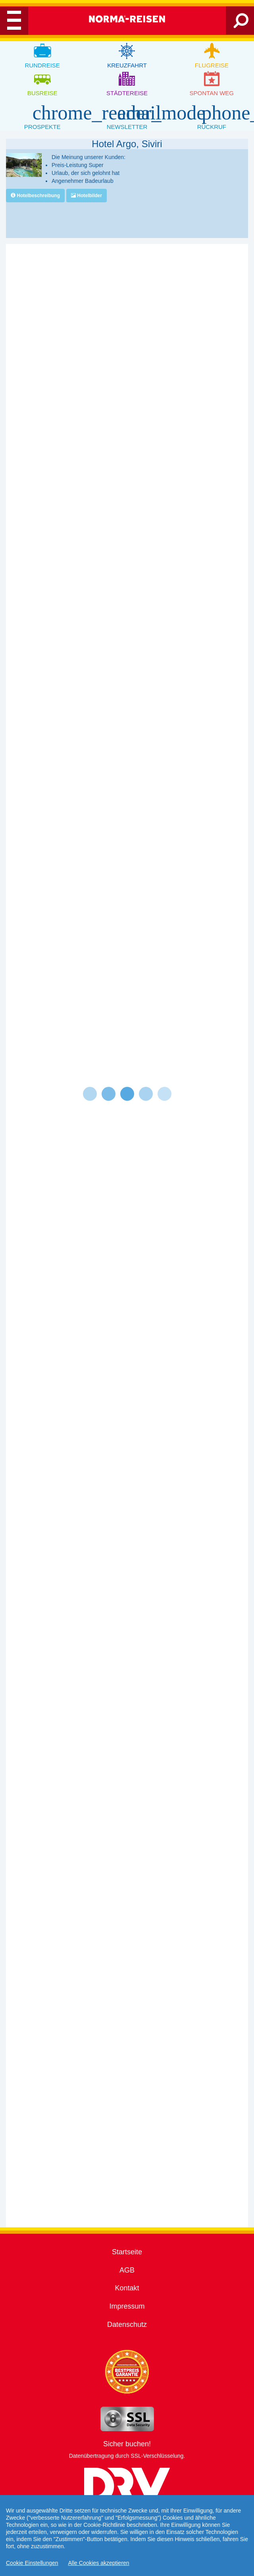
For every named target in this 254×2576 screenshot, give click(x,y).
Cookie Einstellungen (32, 2563)
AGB (127, 2270)
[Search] (241, 24)
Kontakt (127, 2288)
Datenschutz (127, 2324)
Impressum (126, 2306)
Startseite (127, 2252)
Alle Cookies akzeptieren (98, 2563)
